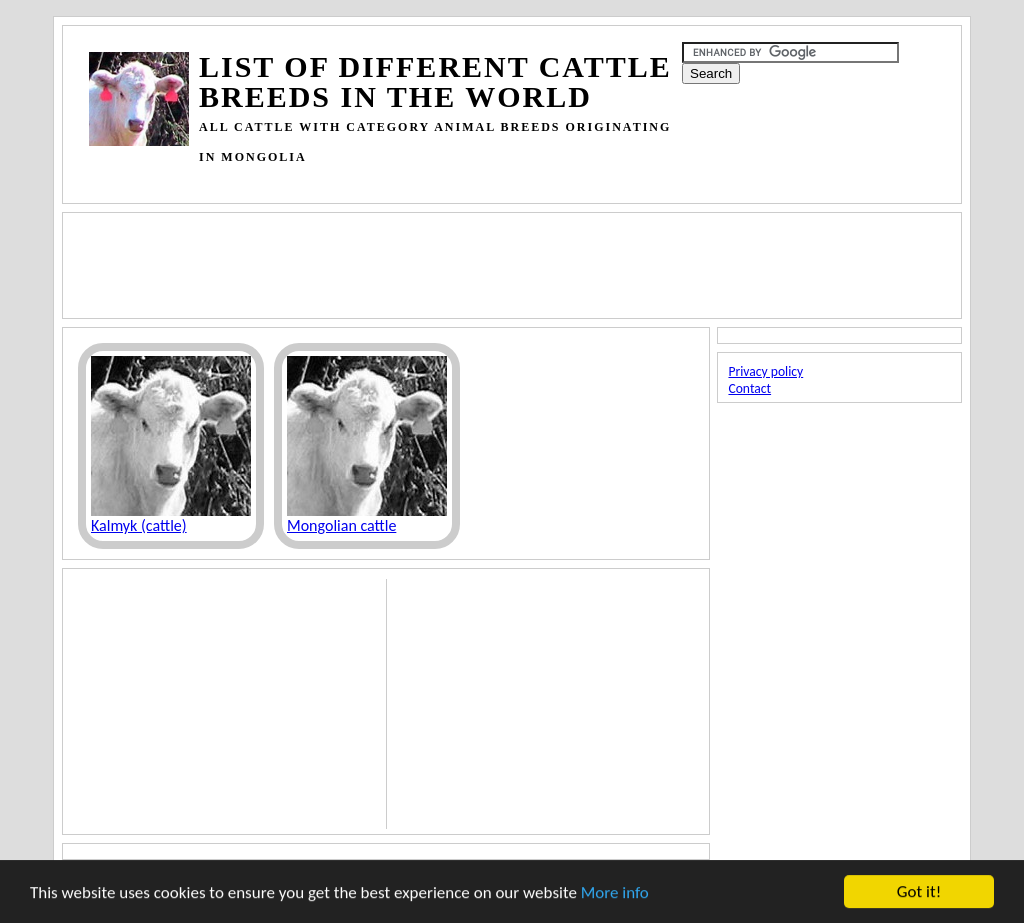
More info (615, 893)
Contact (749, 388)
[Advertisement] (453, 179)
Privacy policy (765, 371)
